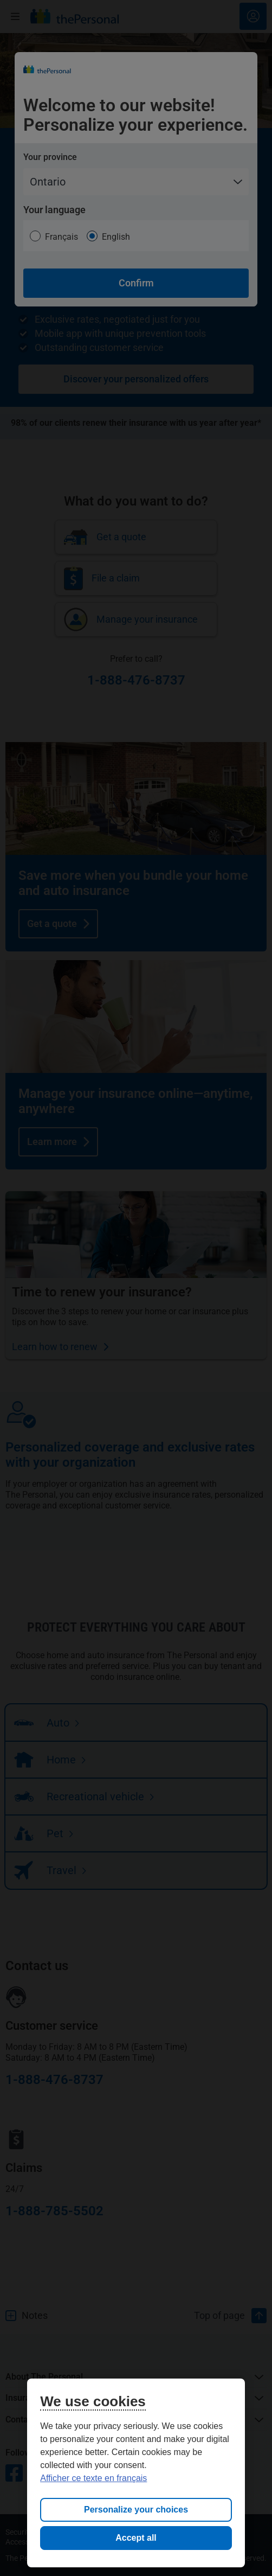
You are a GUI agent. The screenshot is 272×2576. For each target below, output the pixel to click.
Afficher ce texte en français (93, 2478)
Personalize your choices (136, 2509)
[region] (136, 2473)
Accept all (136, 2537)
